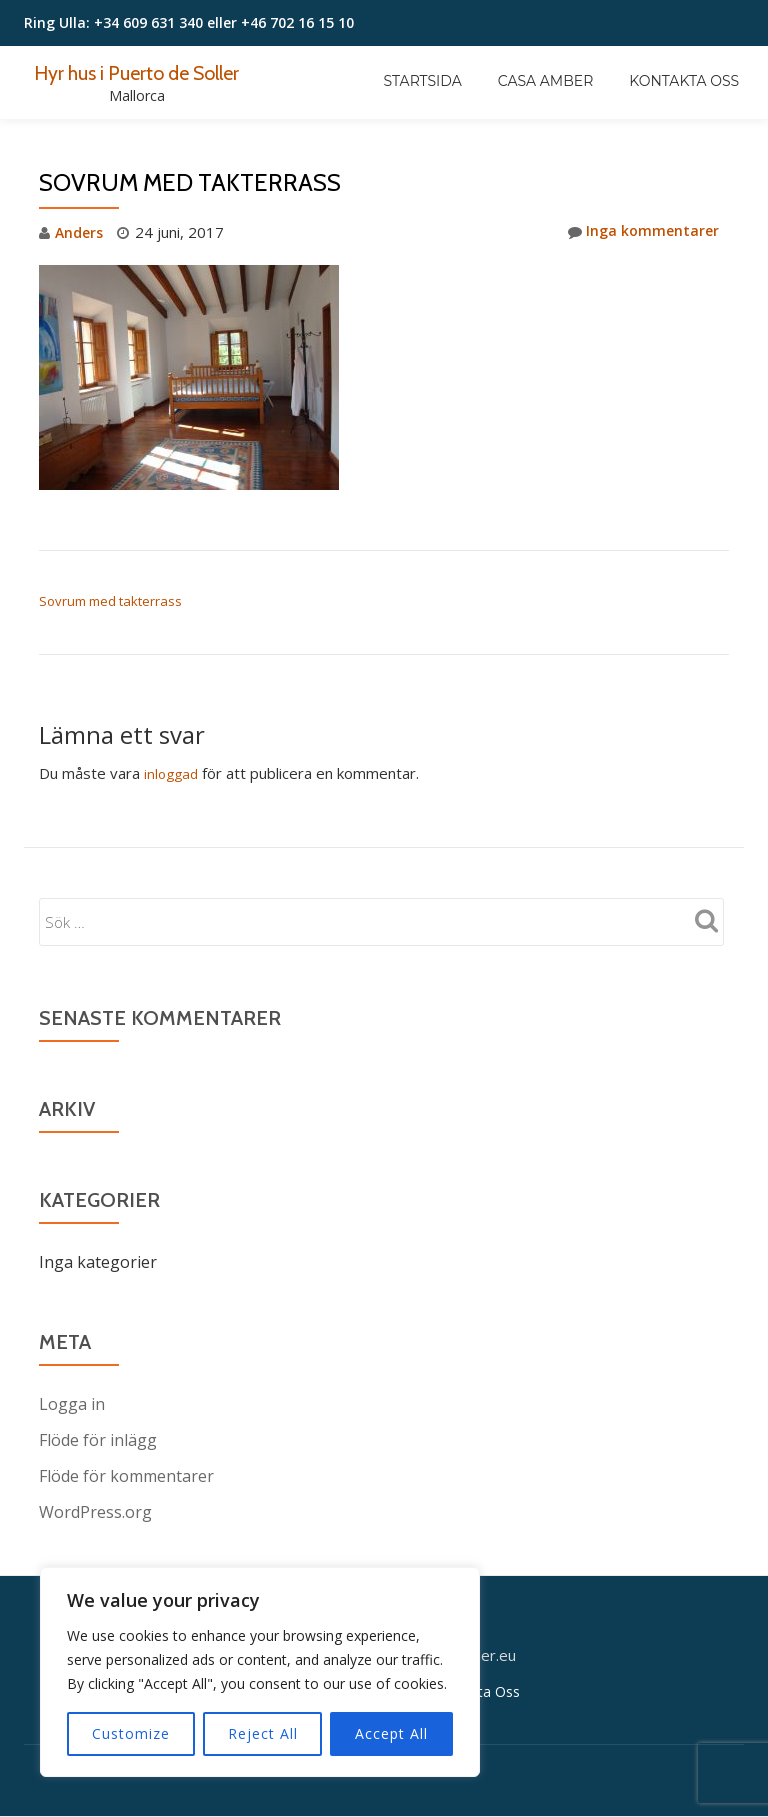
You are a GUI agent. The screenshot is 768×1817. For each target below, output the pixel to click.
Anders (80, 232)
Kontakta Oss (684, 81)
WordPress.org (95, 1511)
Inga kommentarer (641, 232)
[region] (260, 1672)
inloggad (173, 773)
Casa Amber (545, 81)
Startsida (423, 81)
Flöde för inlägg (98, 1439)
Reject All (263, 1733)
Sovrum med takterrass (110, 601)
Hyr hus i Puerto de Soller (148, 72)
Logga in (72, 1403)
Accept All (391, 1733)
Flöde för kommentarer (126, 1475)
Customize (131, 1733)
